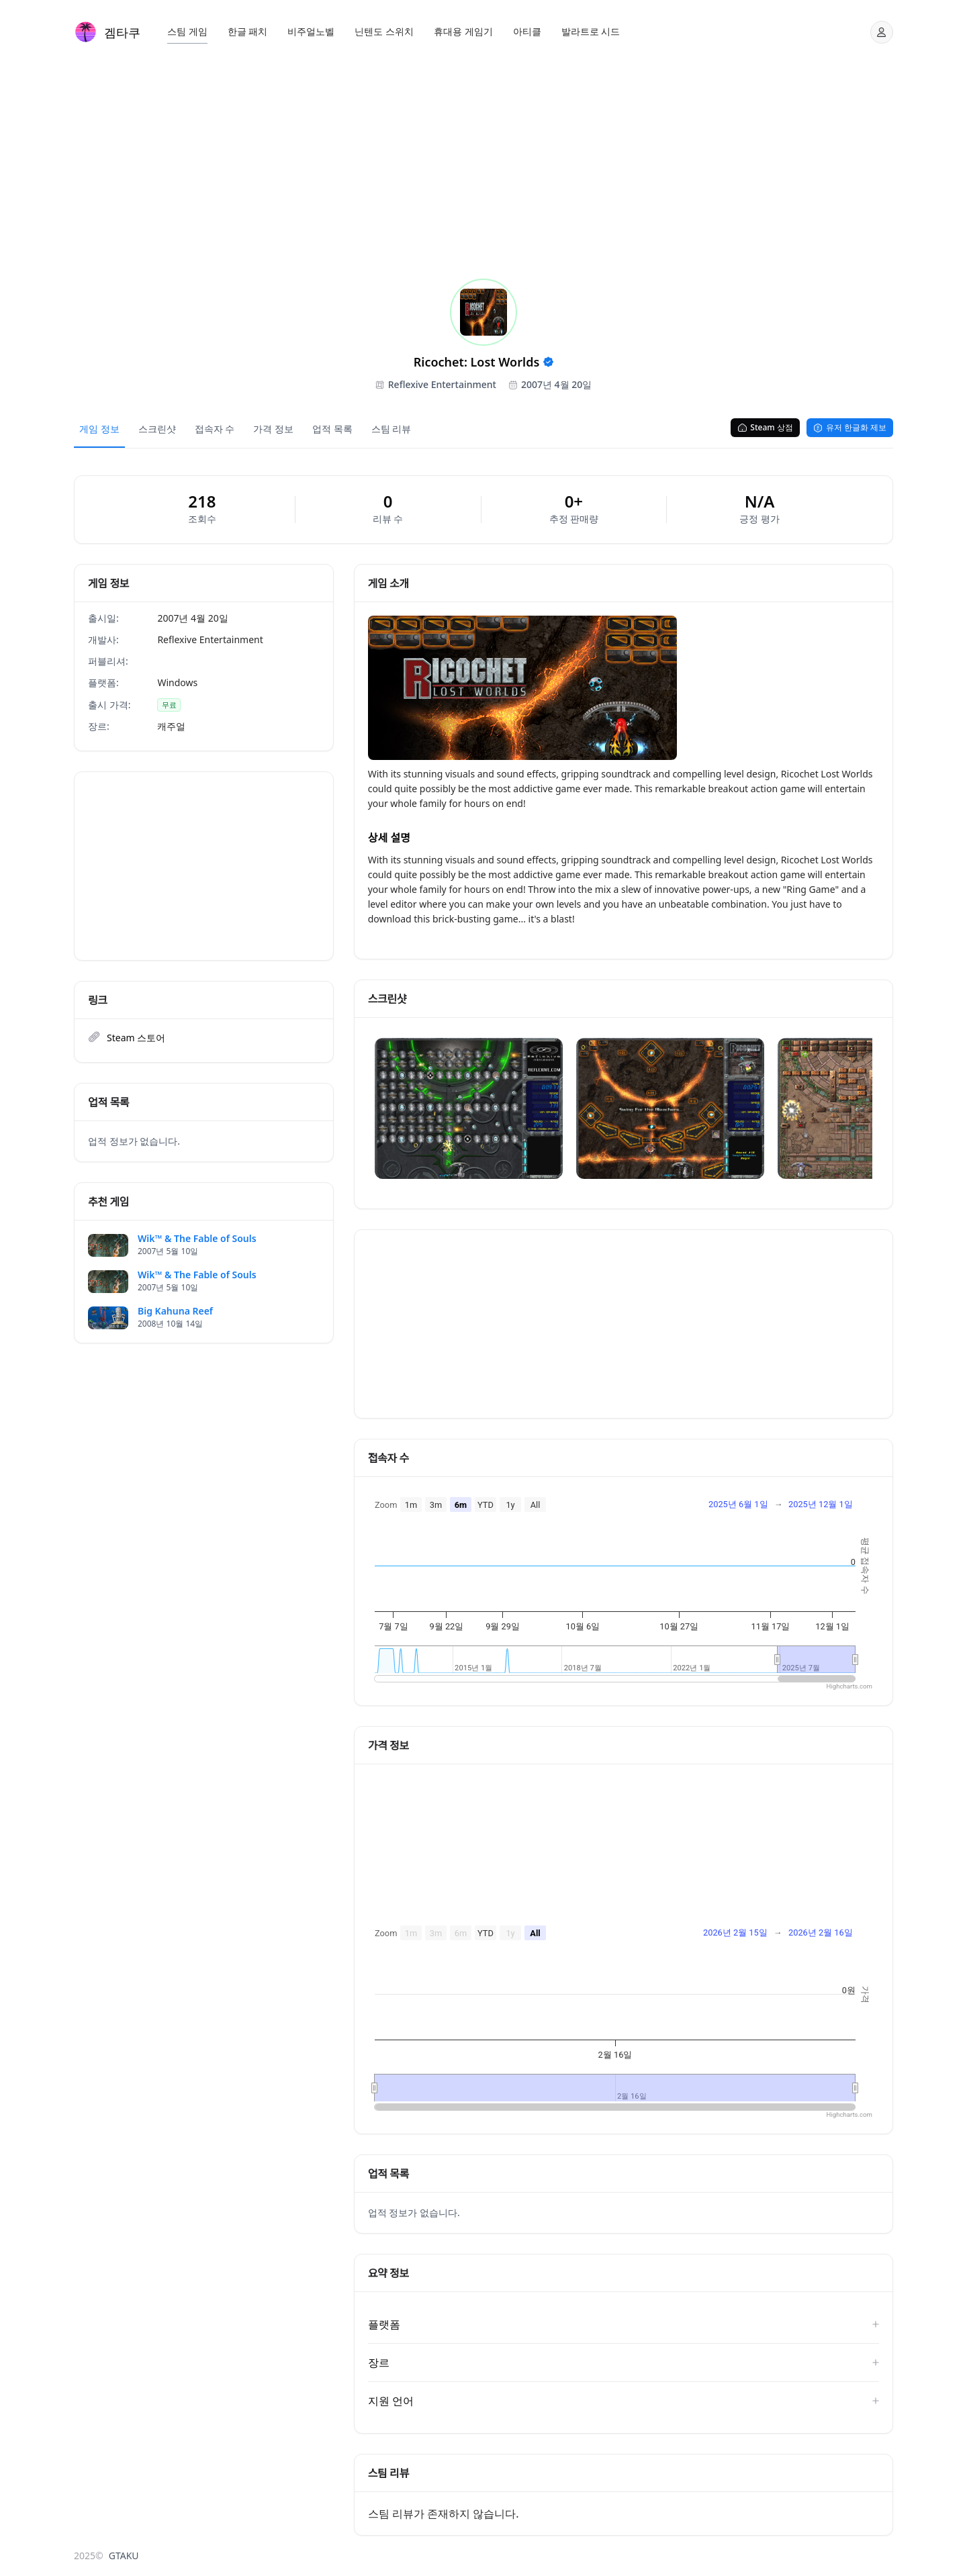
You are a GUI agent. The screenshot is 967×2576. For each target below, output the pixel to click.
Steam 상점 (764, 427)
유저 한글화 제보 (849, 427)
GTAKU (124, 2555)
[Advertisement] (483, 164)
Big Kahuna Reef (175, 1311)
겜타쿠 (122, 32)
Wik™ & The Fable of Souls (197, 1238)
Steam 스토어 (136, 1037)
